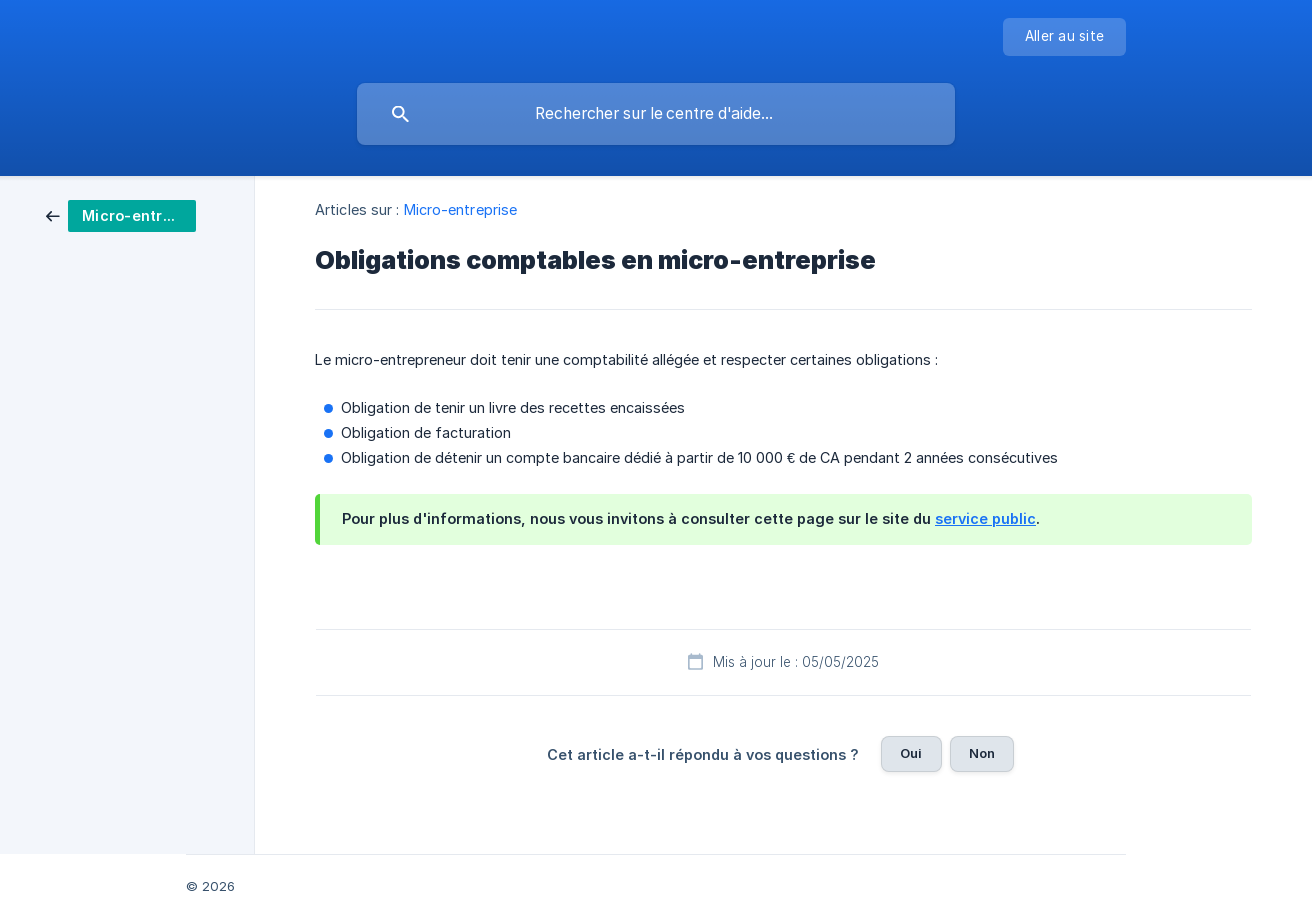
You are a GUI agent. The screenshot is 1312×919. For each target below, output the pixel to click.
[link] (121, 214)
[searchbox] (656, 114)
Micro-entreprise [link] (461, 209)
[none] (1064, 37)
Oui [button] (911, 753)
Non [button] (982, 753)
